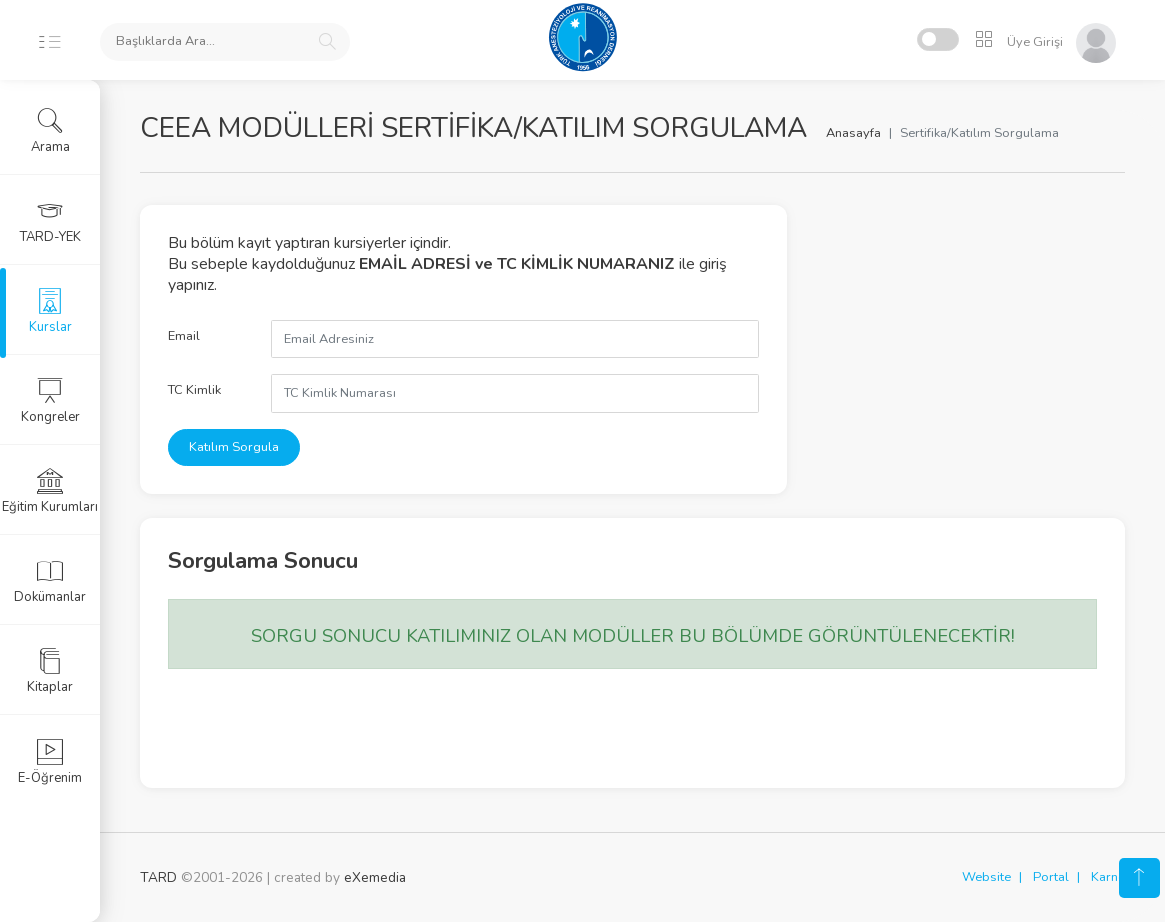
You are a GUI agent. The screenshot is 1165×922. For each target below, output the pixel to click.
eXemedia (375, 877)
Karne (1108, 877)
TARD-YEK (50, 221)
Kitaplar (50, 671)
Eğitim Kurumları (50, 491)
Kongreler (50, 401)
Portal (1051, 877)
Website (986, 877)
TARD (158, 877)
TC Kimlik (194, 390)
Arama (50, 131)
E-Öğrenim (50, 762)
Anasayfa (853, 133)
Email (184, 336)
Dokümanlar (50, 581)
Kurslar (50, 311)
